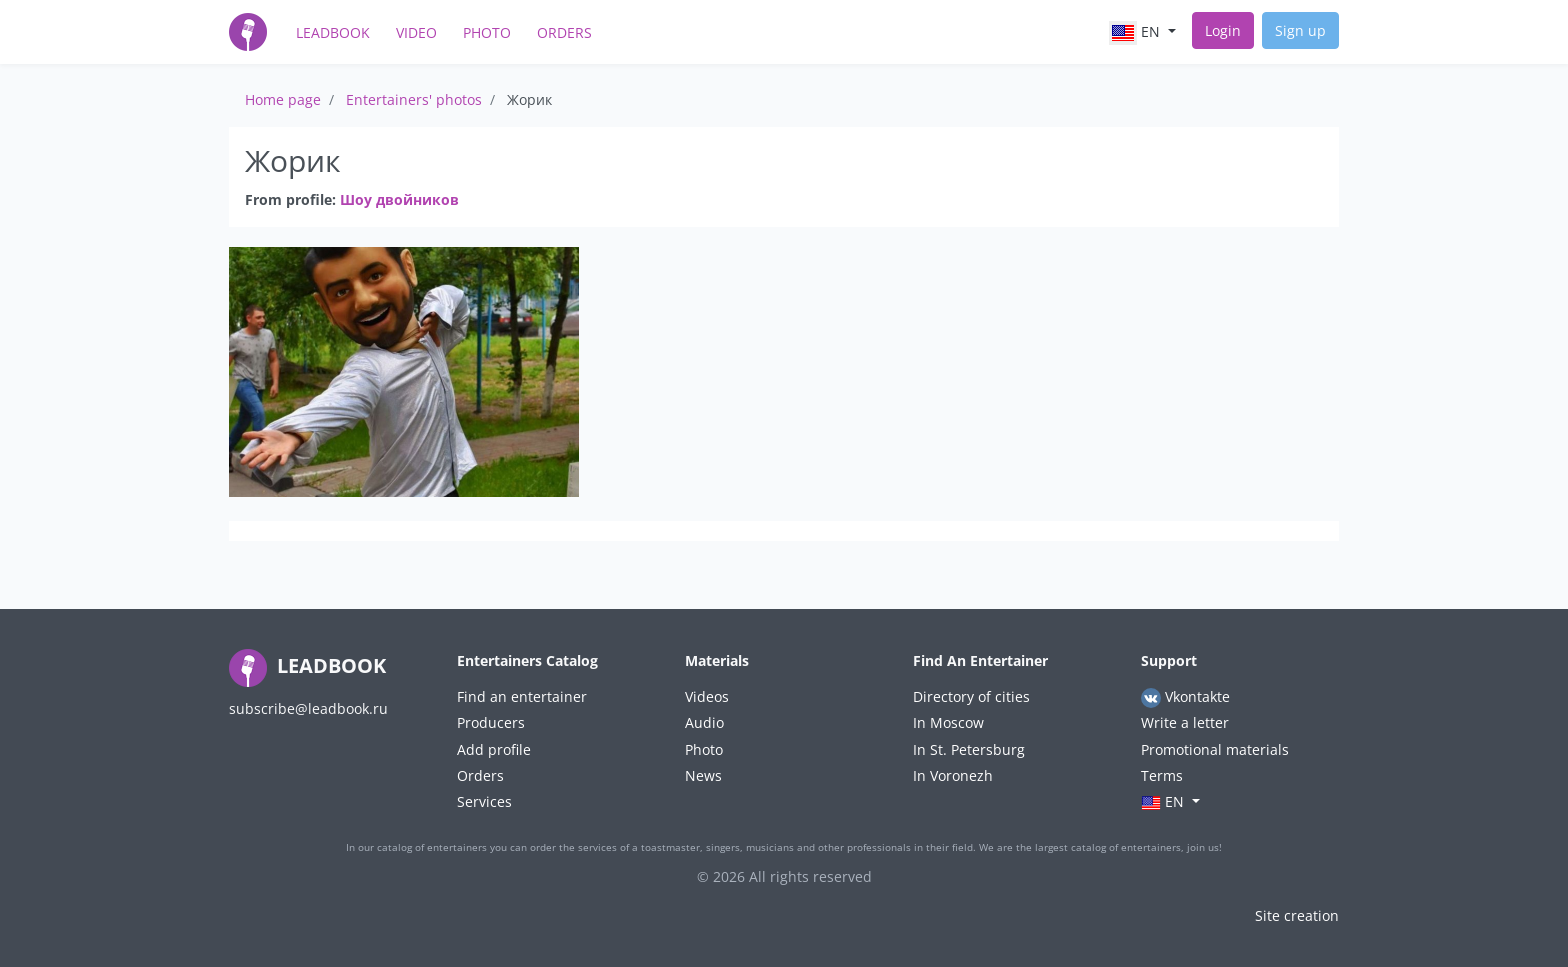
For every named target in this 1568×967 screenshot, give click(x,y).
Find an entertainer (522, 696)
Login (1223, 30)
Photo (487, 32)
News (703, 775)
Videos (707, 696)
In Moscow (948, 722)
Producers (491, 722)
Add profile (494, 749)
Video (416, 32)
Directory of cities (971, 696)
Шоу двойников (399, 199)
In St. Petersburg (969, 749)
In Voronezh (953, 775)
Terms (1162, 775)
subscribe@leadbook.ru (308, 708)
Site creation (1297, 915)
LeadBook (333, 32)
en (1136, 33)
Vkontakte (1185, 697)
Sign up (1300, 30)
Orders (564, 32)
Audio (704, 722)
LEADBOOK (307, 665)
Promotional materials (1215, 749)
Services (484, 801)
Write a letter (1185, 722)
